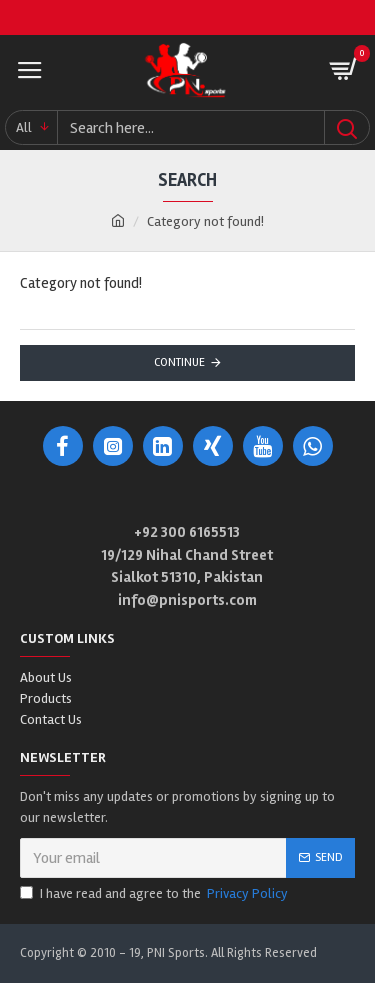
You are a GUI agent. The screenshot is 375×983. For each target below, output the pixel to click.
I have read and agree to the (155, 893)
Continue (179, 362)
